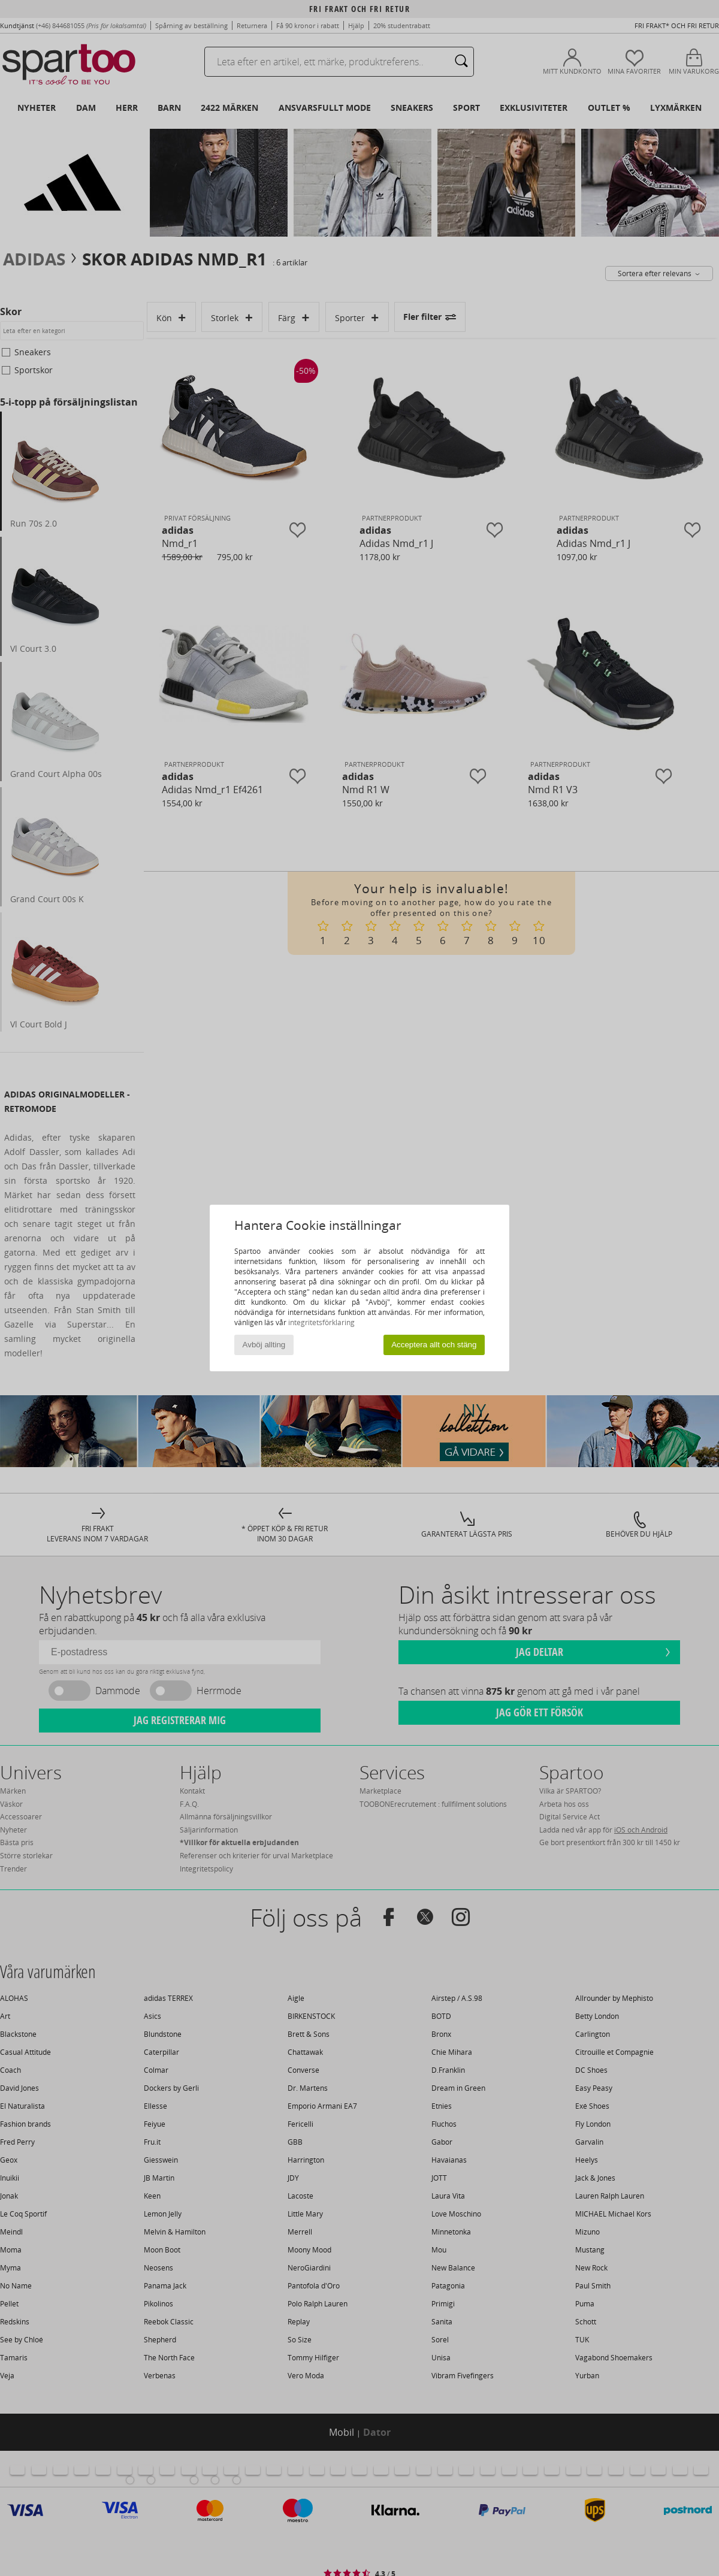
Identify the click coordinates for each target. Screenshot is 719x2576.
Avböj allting (264, 1344)
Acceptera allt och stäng (433, 1344)
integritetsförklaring (321, 1322)
